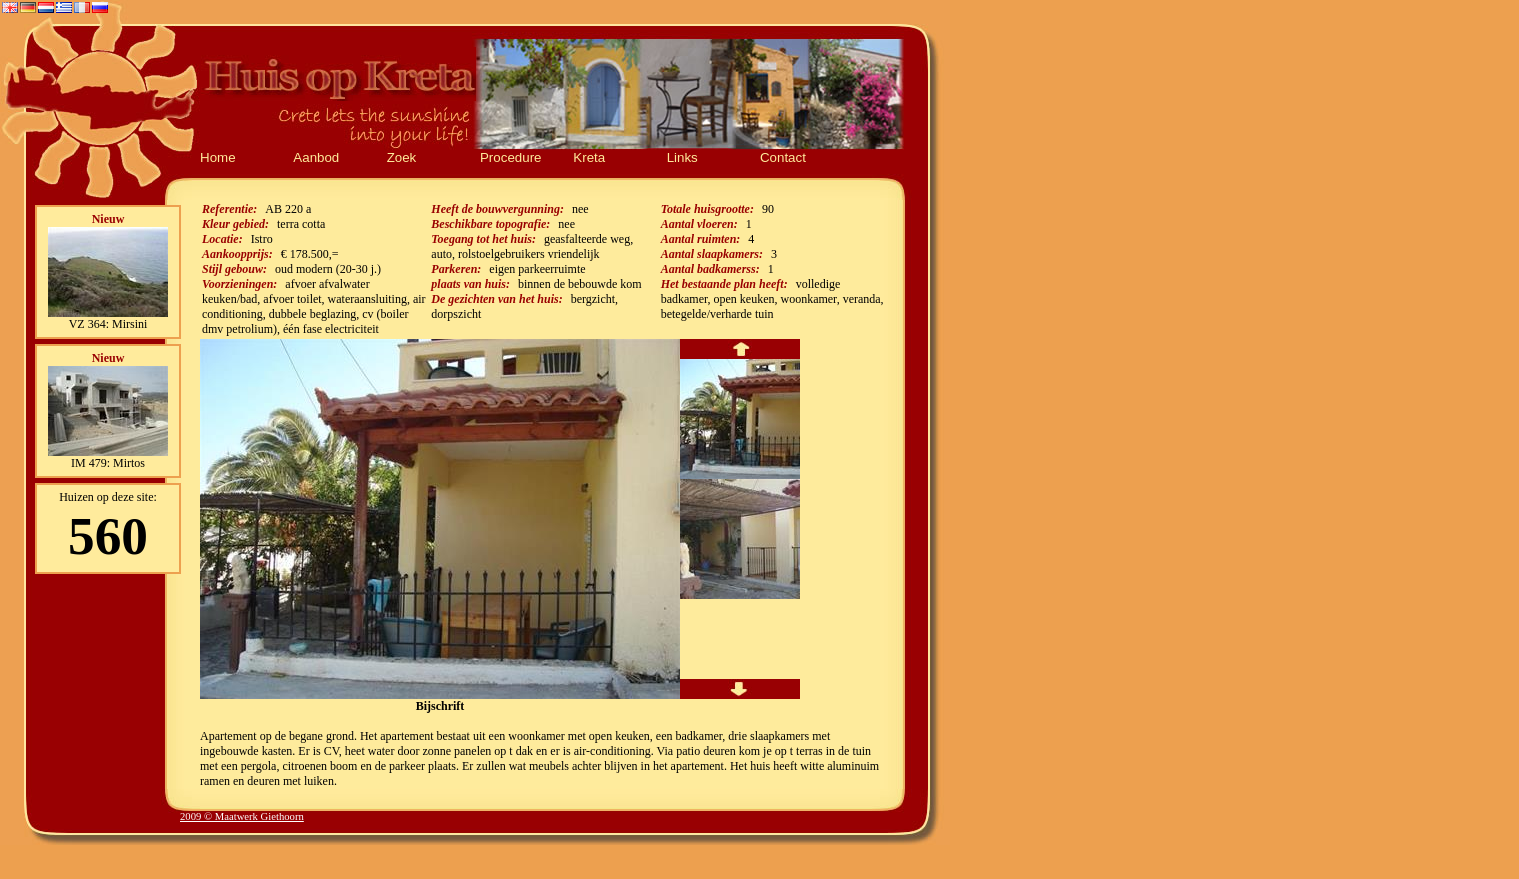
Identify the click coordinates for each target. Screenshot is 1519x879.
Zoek (402, 157)
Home (218, 157)
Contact (783, 157)
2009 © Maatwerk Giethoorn (242, 816)
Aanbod (316, 157)
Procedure (511, 157)
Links (682, 157)
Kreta (589, 157)
